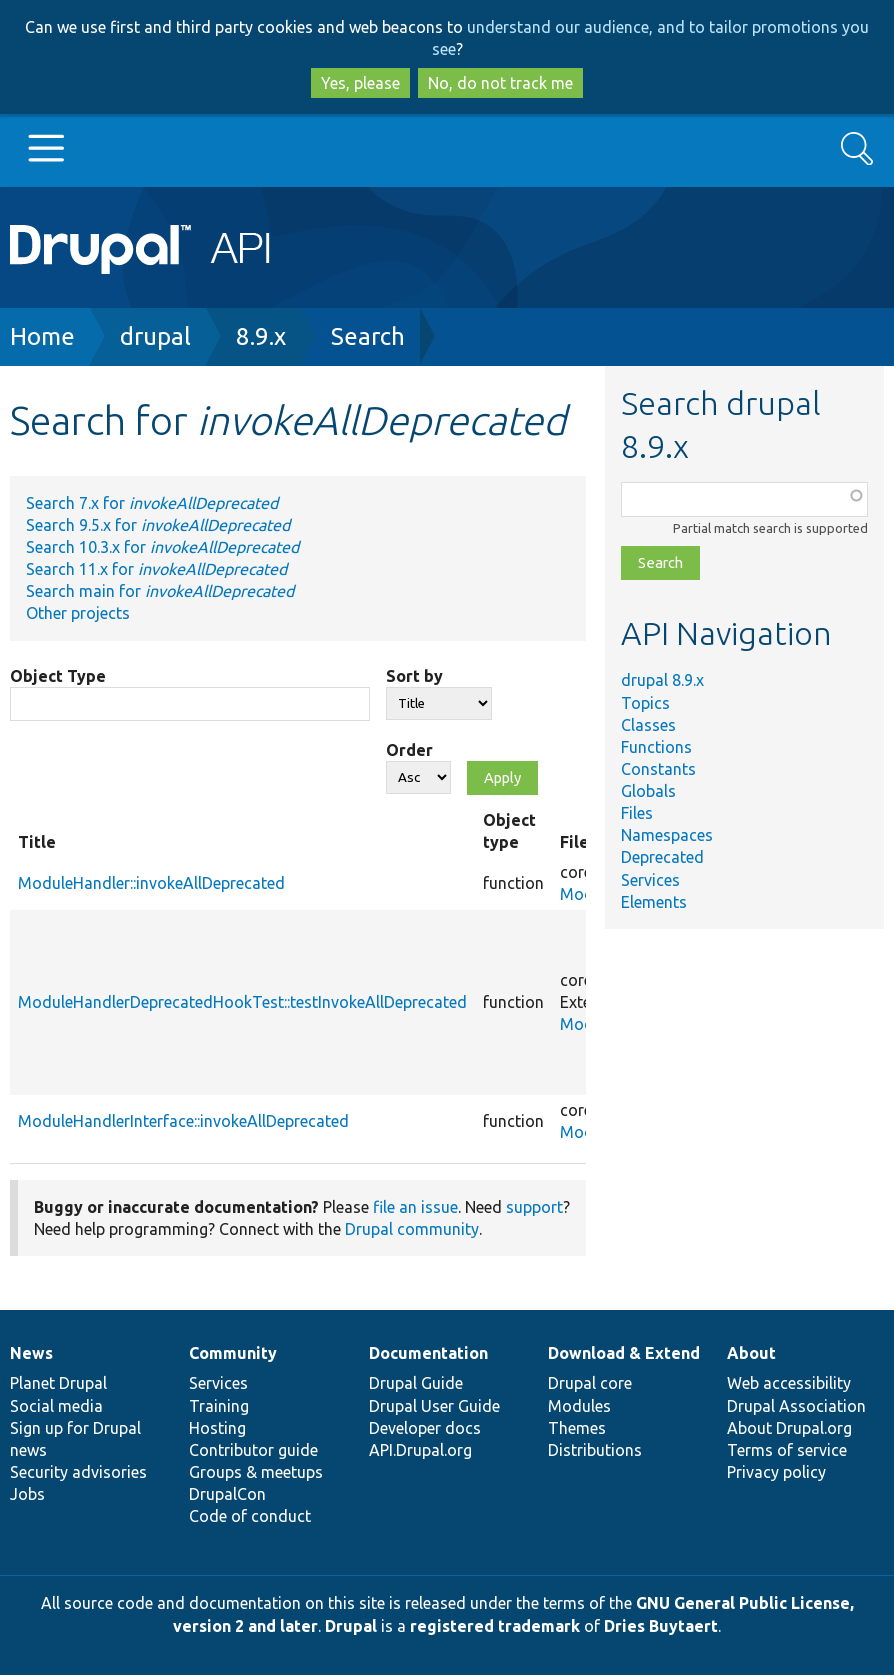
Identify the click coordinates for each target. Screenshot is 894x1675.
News (31, 1353)
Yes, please (360, 83)
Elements (654, 902)
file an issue (415, 1207)
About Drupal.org (789, 1428)
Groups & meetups (256, 1472)
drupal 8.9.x (662, 680)
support (534, 1207)
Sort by (414, 676)
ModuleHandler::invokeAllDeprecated (151, 883)
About (751, 1353)
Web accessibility (789, 1383)
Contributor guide (253, 1450)
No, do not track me (500, 83)
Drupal (351, 1626)
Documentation (428, 1353)
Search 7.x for (152, 503)
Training (219, 1406)
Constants (658, 769)
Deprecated (662, 857)
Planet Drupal (58, 1383)
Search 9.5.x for (158, 525)
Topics (645, 703)
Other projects (78, 613)
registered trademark (495, 1626)
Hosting (217, 1428)
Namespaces (667, 835)
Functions (656, 747)
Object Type (58, 676)
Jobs (27, 1494)
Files (637, 813)
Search (368, 336)
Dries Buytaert (661, 1626)
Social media (56, 1406)
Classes (648, 725)
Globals (648, 791)
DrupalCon (227, 1494)
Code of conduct (250, 1516)
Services (650, 880)
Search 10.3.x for (162, 547)
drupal (155, 336)
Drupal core (590, 1383)
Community (233, 1353)
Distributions (595, 1450)
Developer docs (425, 1428)
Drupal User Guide (434, 1406)
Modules (579, 1406)
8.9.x (261, 336)
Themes (577, 1428)
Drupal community (412, 1229)
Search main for (160, 591)
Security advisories (78, 1472)
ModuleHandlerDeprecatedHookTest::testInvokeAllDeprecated (242, 1002)
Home (42, 336)
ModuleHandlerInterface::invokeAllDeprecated (183, 1121)
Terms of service (787, 1450)
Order (409, 750)
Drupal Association (796, 1406)
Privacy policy (776, 1472)
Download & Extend (624, 1353)
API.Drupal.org (420, 1450)
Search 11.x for (156, 569)
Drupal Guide (416, 1383)
